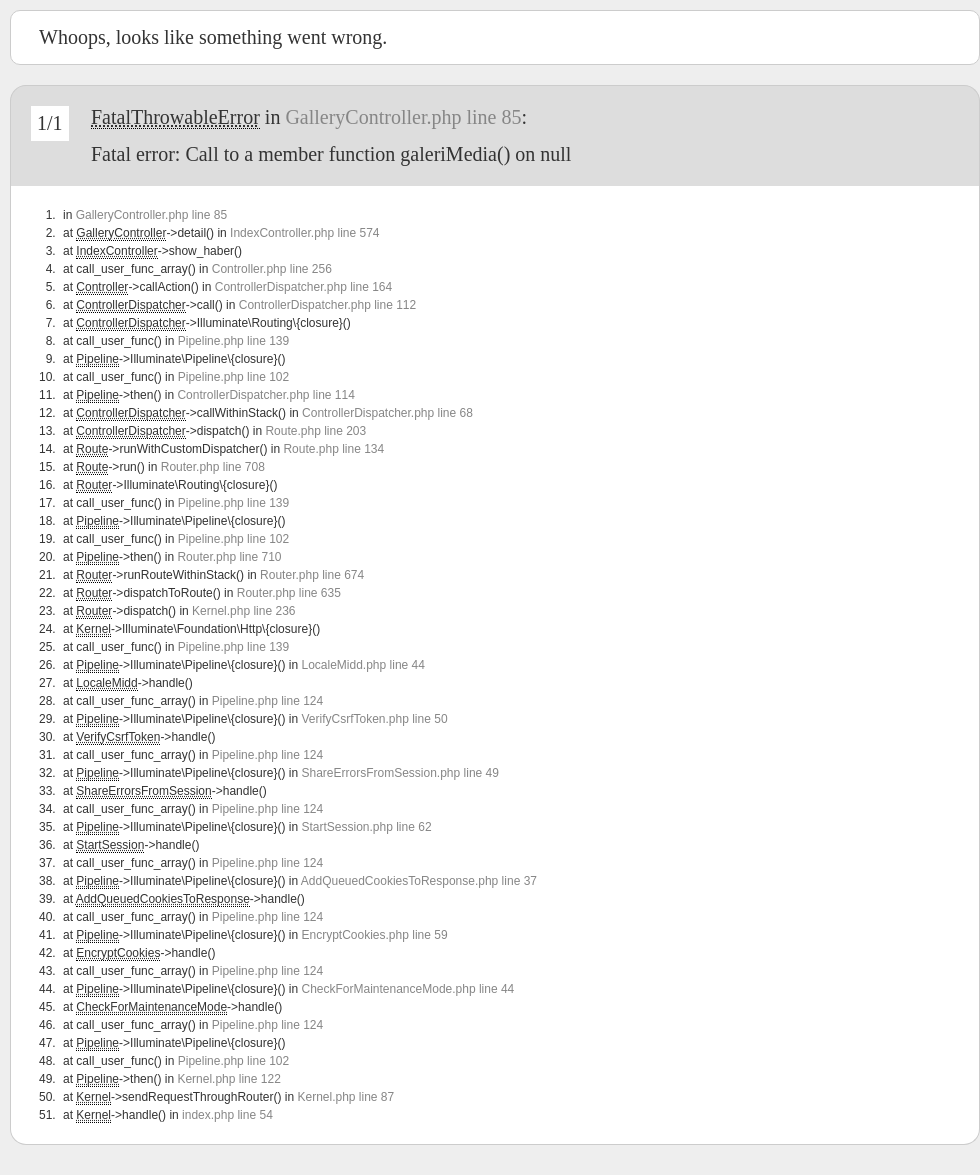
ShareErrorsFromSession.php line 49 (399, 773)
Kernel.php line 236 (243, 611)
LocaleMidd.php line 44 (362, 665)
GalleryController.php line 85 (403, 117)
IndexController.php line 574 (304, 233)
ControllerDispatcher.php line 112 (327, 305)
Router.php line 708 (213, 467)
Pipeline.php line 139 (233, 341)
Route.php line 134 (333, 449)
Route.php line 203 (315, 431)
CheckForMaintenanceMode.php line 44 (407, 989)
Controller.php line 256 (272, 269)
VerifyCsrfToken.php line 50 (374, 719)
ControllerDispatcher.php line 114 (265, 395)
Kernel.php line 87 (345, 1097)
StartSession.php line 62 (366, 827)
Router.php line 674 (312, 575)
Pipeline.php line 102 (233, 377)
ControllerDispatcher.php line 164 (303, 287)
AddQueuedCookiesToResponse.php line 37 (419, 881)
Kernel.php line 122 (228, 1079)
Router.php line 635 (289, 593)
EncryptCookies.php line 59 (374, 935)
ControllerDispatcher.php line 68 (387, 413)
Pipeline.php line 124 (267, 701)
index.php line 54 (227, 1115)
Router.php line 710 (229, 557)
